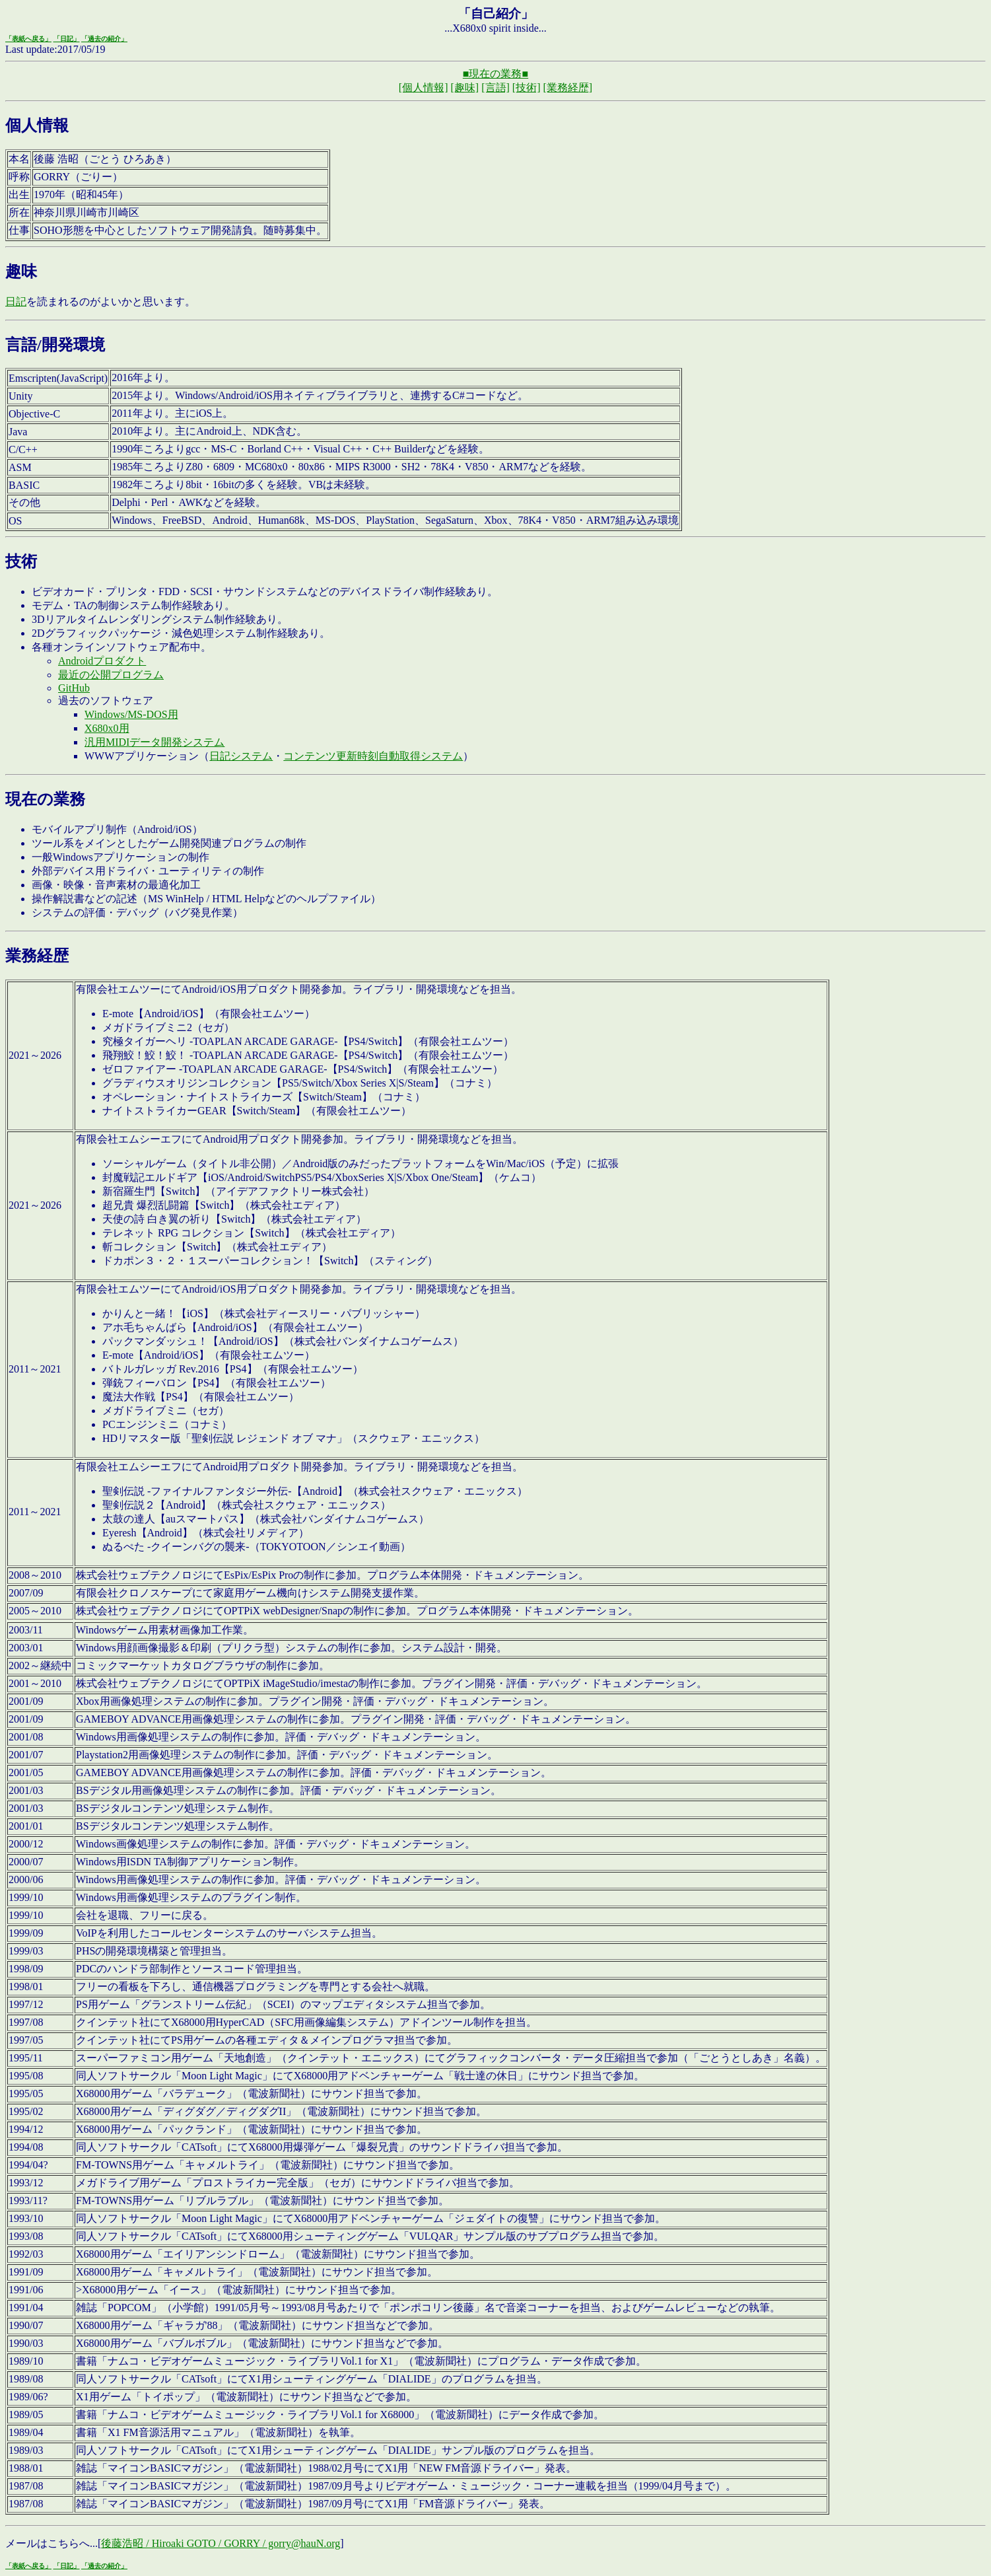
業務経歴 (37, 955)
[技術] (526, 87)
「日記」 (66, 38)
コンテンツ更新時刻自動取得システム (373, 756)
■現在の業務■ (495, 73)
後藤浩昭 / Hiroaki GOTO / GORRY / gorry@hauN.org (220, 2543)
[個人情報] (423, 87)
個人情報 (37, 125)
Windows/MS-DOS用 (131, 714)
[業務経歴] (567, 87)
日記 (15, 301)
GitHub (74, 688)
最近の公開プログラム (111, 674)
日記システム (241, 756)
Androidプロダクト (102, 660)
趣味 (21, 271)
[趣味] (465, 87)
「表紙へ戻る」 (28, 38)
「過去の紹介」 (104, 38)
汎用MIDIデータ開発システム (154, 742)
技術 (21, 561)
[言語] (495, 87)
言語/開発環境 (55, 344)
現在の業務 (45, 799)
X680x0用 (107, 728)
